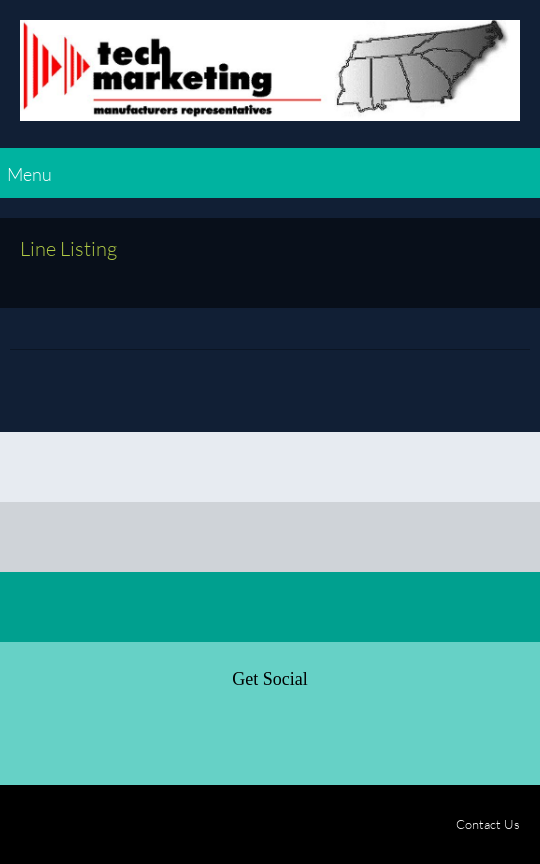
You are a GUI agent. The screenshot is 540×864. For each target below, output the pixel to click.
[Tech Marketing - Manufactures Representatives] (270, 79)
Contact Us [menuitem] (488, 824)
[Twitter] (82, 736)
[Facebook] (34, 736)
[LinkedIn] (130, 736)
